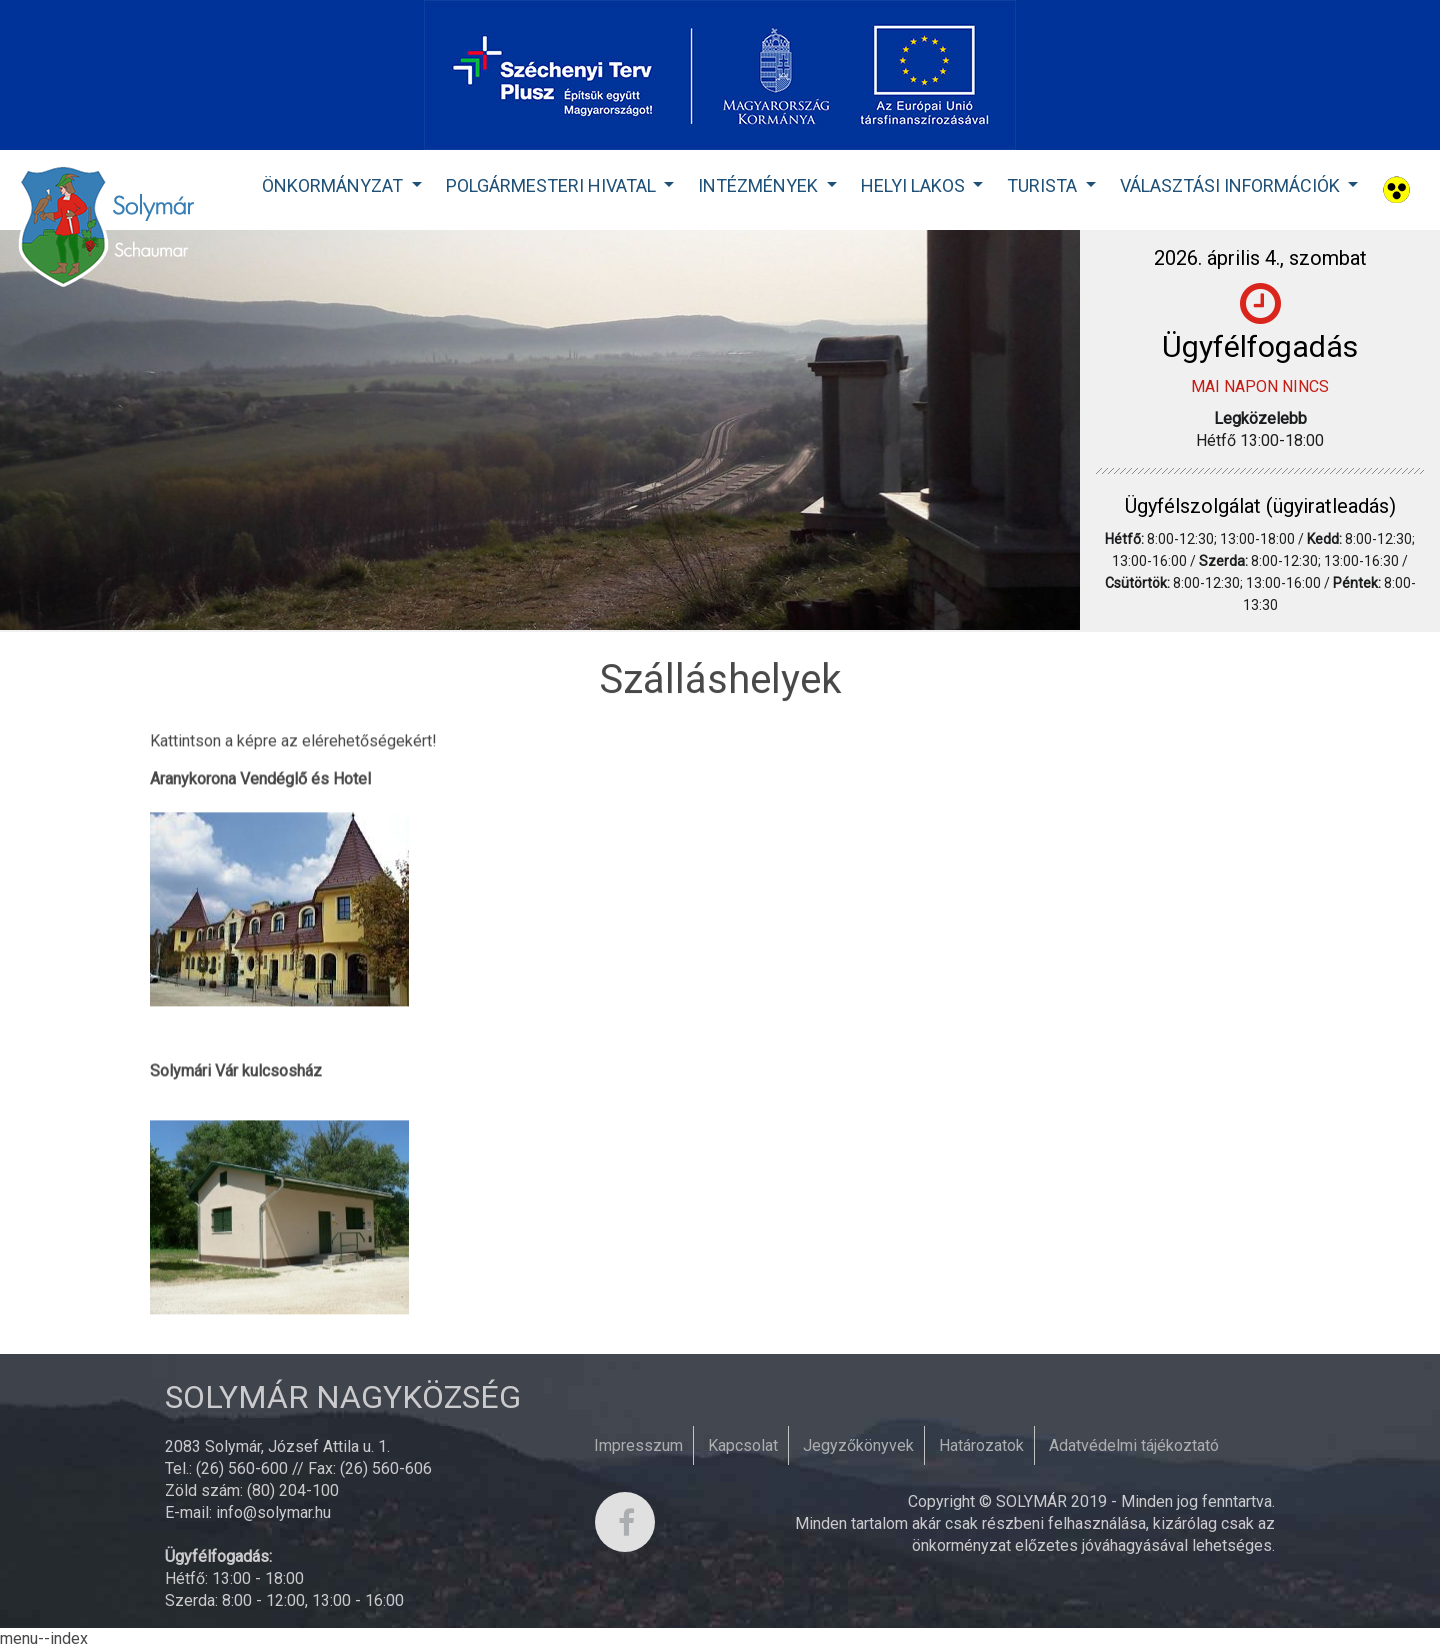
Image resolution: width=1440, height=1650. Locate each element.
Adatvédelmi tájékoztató (1134, 1445)
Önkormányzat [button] (334, 185)
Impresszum (638, 1445)
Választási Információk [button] (1232, 185)
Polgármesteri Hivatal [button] (553, 185)
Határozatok (981, 1445)
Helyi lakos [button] (915, 185)
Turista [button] (1044, 185)
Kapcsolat (743, 1445)
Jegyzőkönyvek (858, 1445)
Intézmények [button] (760, 185)
